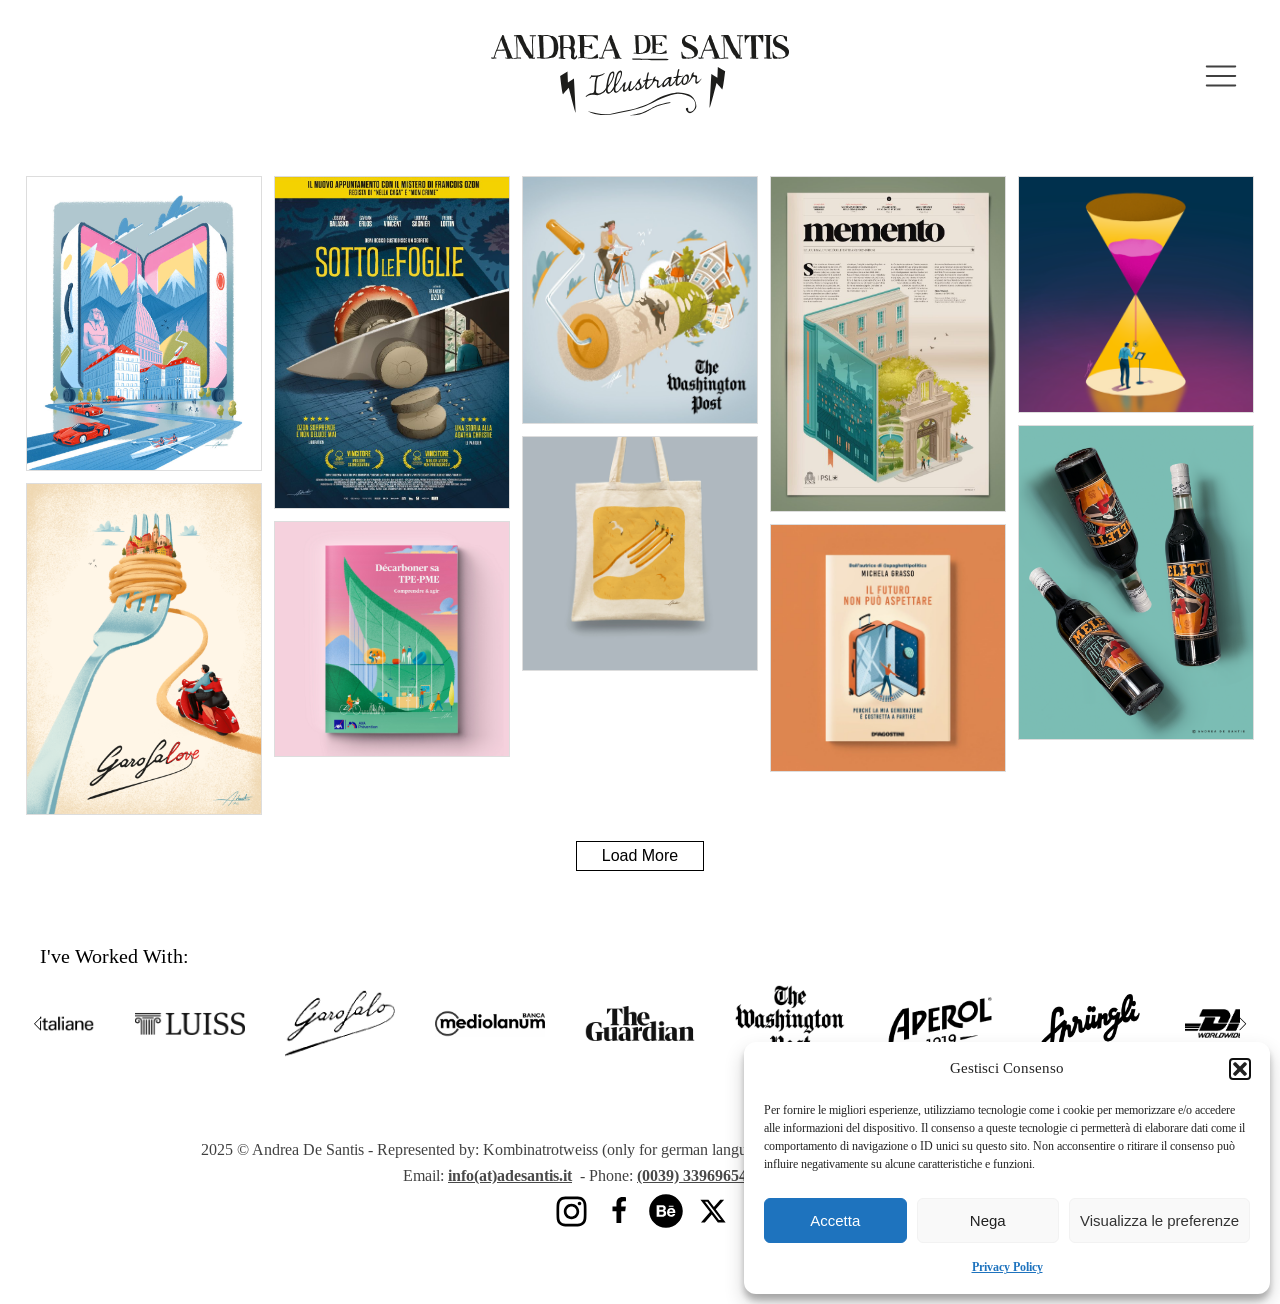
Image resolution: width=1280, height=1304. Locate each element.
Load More (640, 855)
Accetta (835, 1220)
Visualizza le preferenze (1159, 1220)
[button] (1240, 1069)
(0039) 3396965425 (704, 1175)
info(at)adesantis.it (510, 1175)
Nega (988, 1220)
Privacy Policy (1007, 1266)
